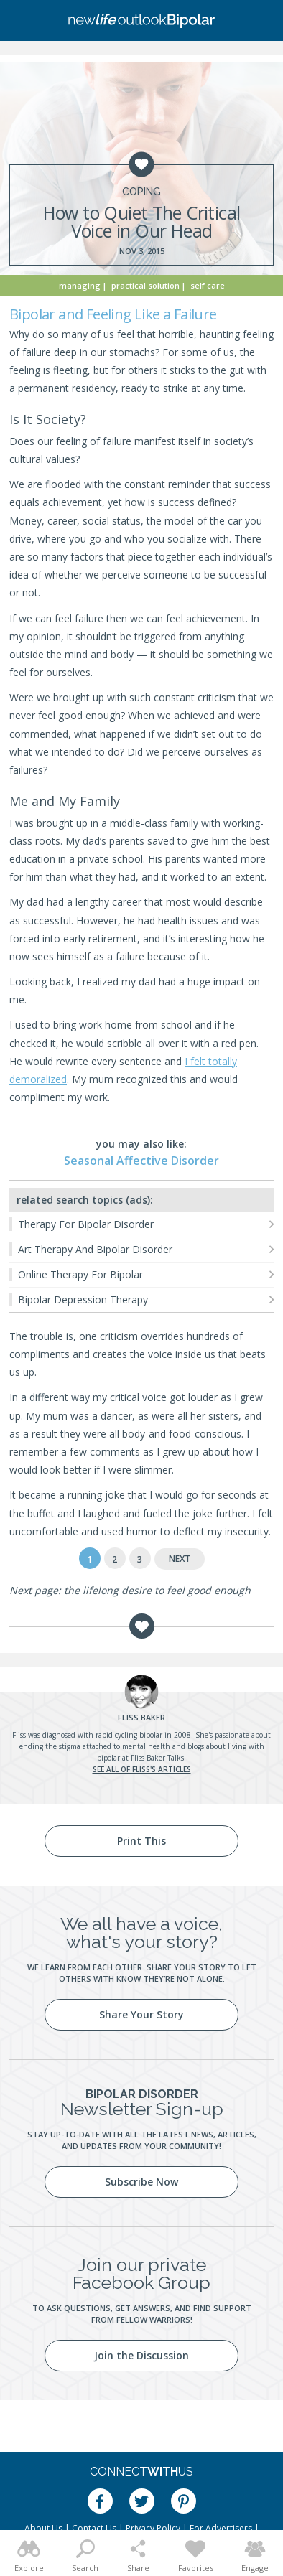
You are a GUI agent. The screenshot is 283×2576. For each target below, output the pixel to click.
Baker (141, 1717)
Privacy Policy (153, 2528)
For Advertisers (221, 2528)
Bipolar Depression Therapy (83, 1299)
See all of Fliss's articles (142, 1769)
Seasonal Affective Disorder (141, 1160)
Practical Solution (145, 285)
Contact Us (94, 2528)
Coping (141, 192)
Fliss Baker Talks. (158, 1758)
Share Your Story (141, 2014)
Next (179, 1558)
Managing (80, 285)
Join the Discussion (141, 2355)
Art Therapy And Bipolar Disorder (95, 1249)
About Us (43, 2528)
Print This (141, 1840)
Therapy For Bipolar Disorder (86, 1224)
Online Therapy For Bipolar (80, 1274)
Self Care (207, 285)
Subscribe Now (141, 2181)
